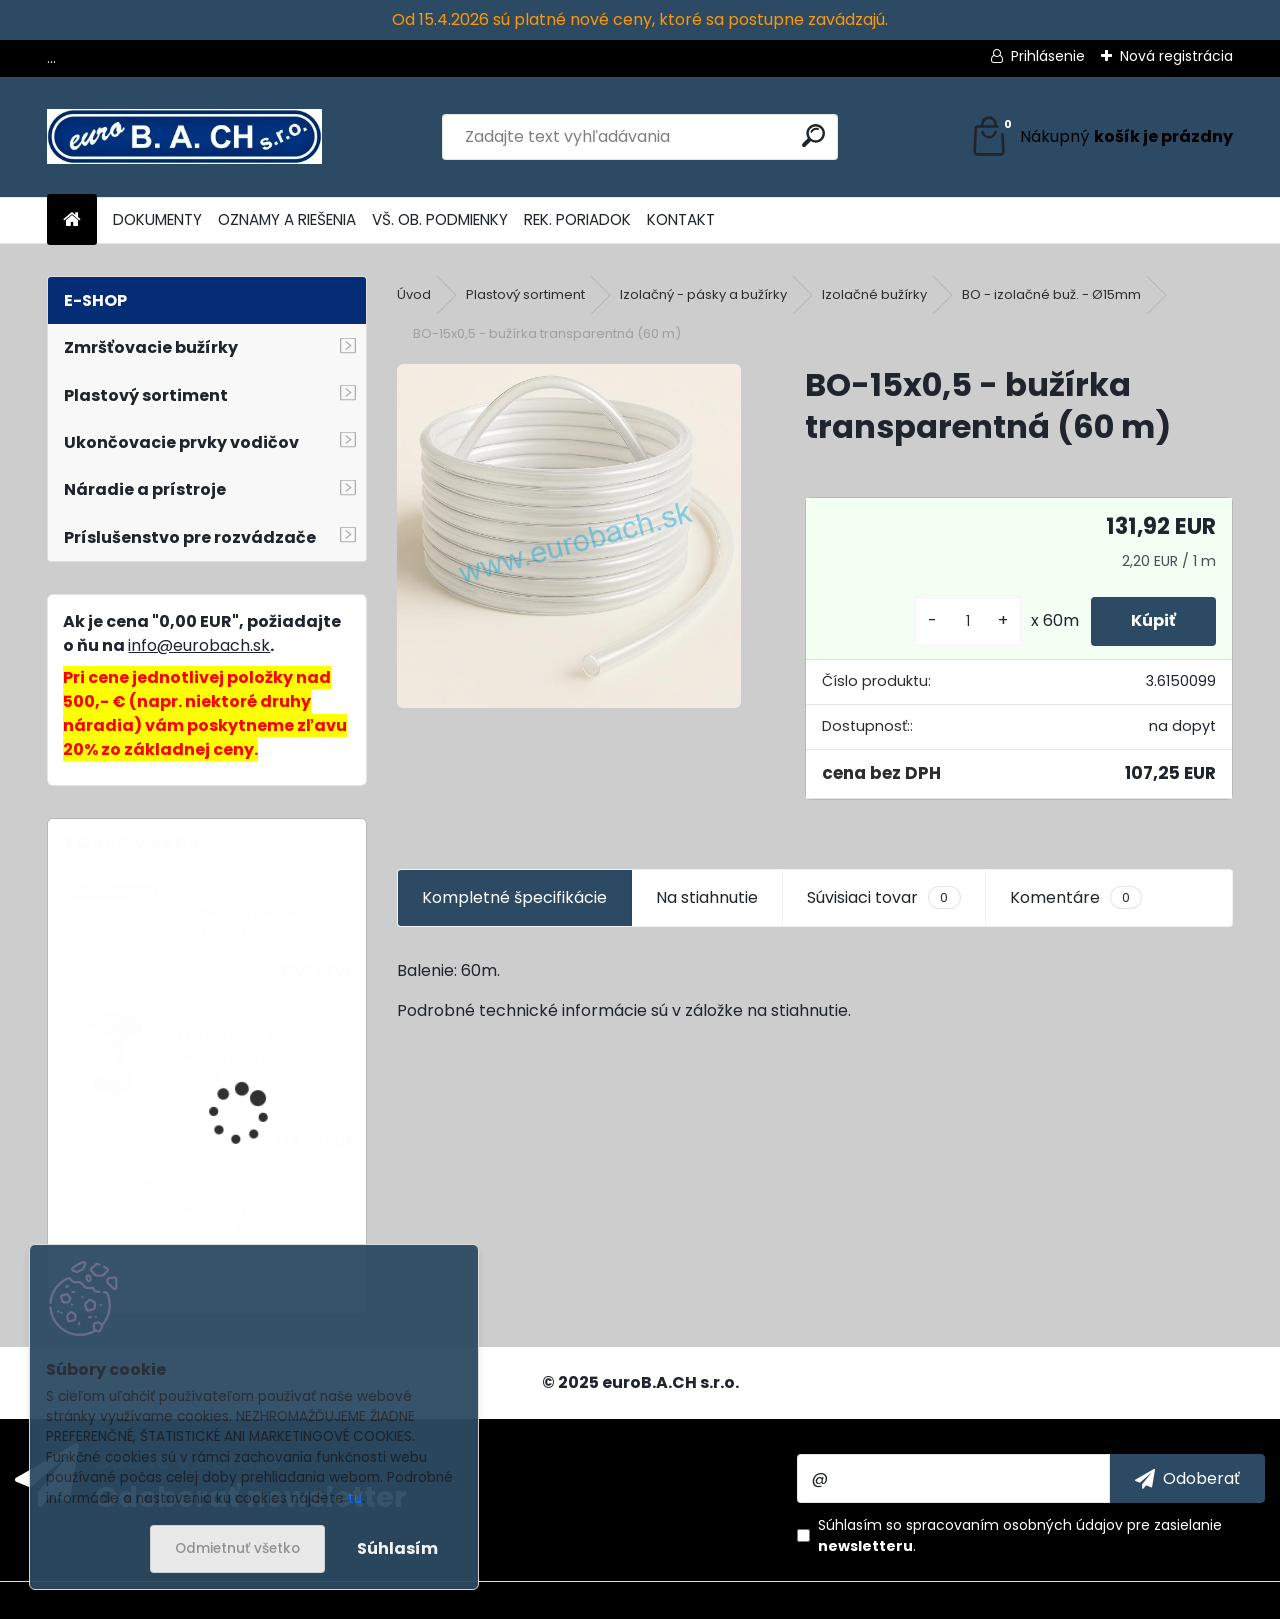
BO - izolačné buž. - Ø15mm (1051, 294)
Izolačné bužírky (874, 294)
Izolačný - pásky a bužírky (703, 294)
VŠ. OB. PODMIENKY (440, 219)
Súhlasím (397, 1548)
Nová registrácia (1176, 56)
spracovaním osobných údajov (1014, 1525)
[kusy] (968, 621)
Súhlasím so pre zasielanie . (1020, 1535)
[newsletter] (1187, 1478)
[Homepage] (72, 220)
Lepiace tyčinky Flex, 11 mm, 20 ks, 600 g (255, 1219)
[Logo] (184, 137)
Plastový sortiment (525, 294)
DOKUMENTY (157, 219)
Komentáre (1076, 898)
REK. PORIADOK (577, 219)
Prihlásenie (1048, 56)
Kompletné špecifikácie (514, 897)
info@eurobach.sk (199, 645)
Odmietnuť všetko (237, 1548)
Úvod (414, 294)
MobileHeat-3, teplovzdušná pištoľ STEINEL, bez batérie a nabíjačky (253, 1068)
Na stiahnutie (707, 897)
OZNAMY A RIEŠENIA (287, 219)
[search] (813, 135)
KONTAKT (681, 219)
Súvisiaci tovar (883, 898)
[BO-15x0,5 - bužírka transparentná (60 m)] (569, 536)
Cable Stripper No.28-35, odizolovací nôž (264, 922)
